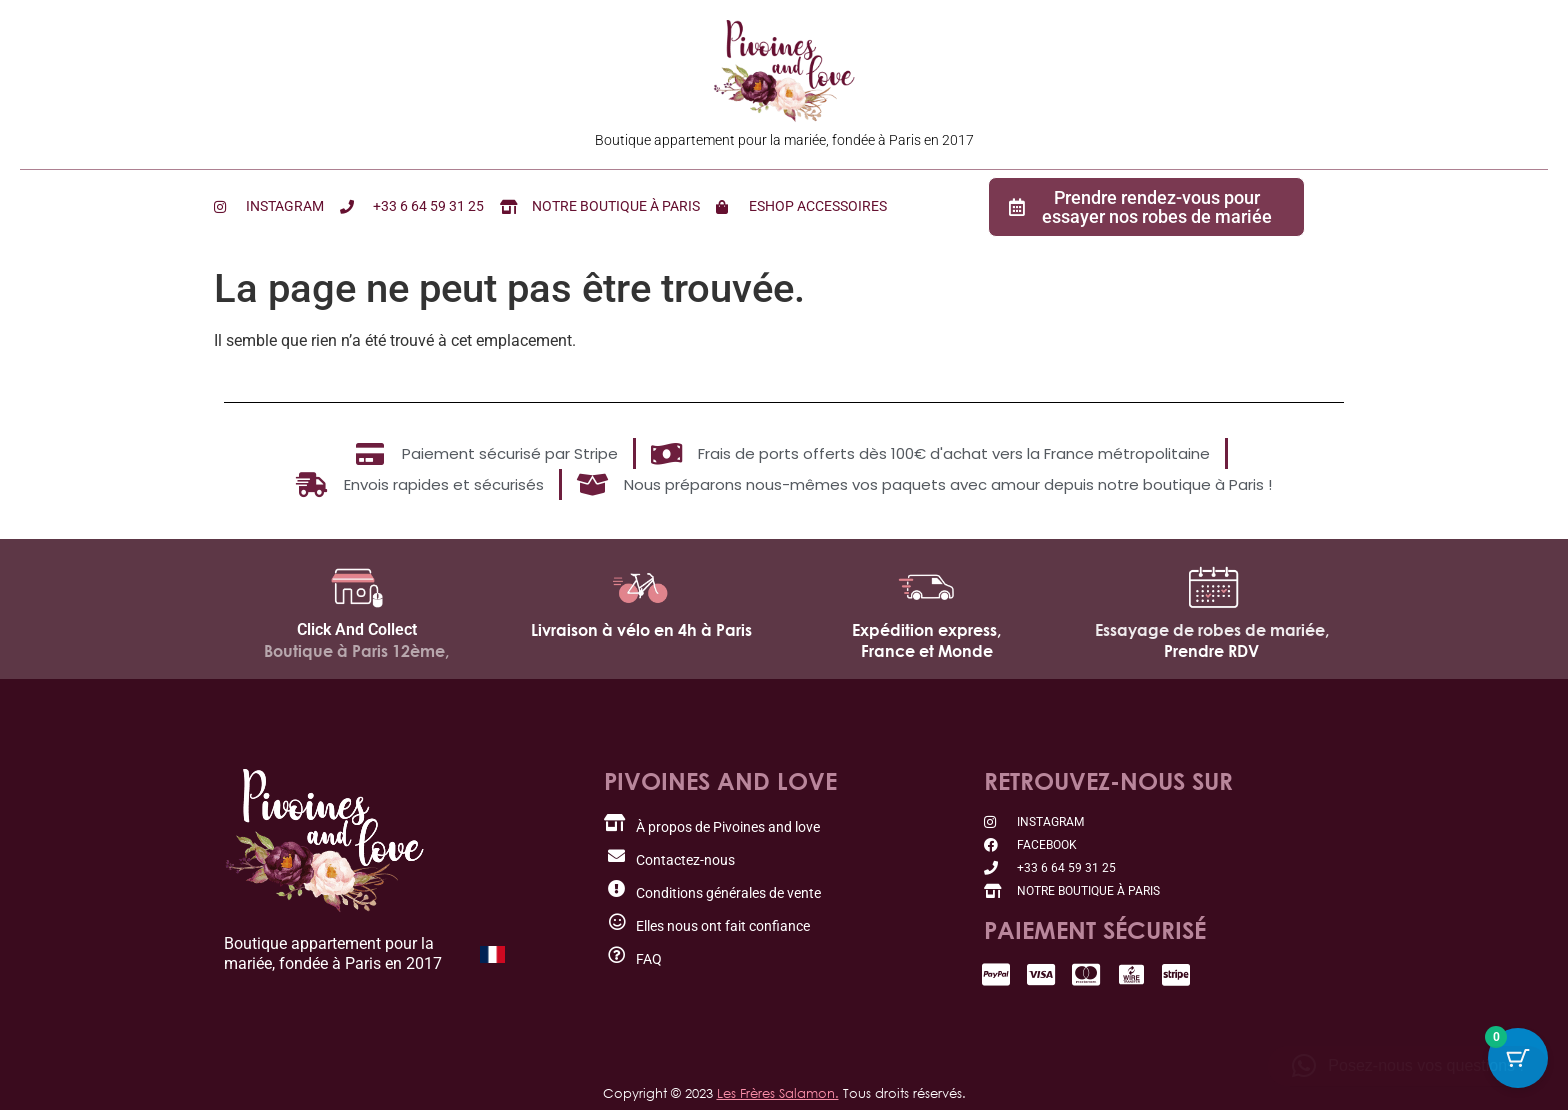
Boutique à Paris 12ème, (356, 651)
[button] (1408, 1066)
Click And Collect (357, 629)
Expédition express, (926, 630)
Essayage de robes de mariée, (1212, 630)
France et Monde (927, 651)
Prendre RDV (1211, 651)
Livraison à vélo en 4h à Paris (641, 630)
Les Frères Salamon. (778, 1093)
